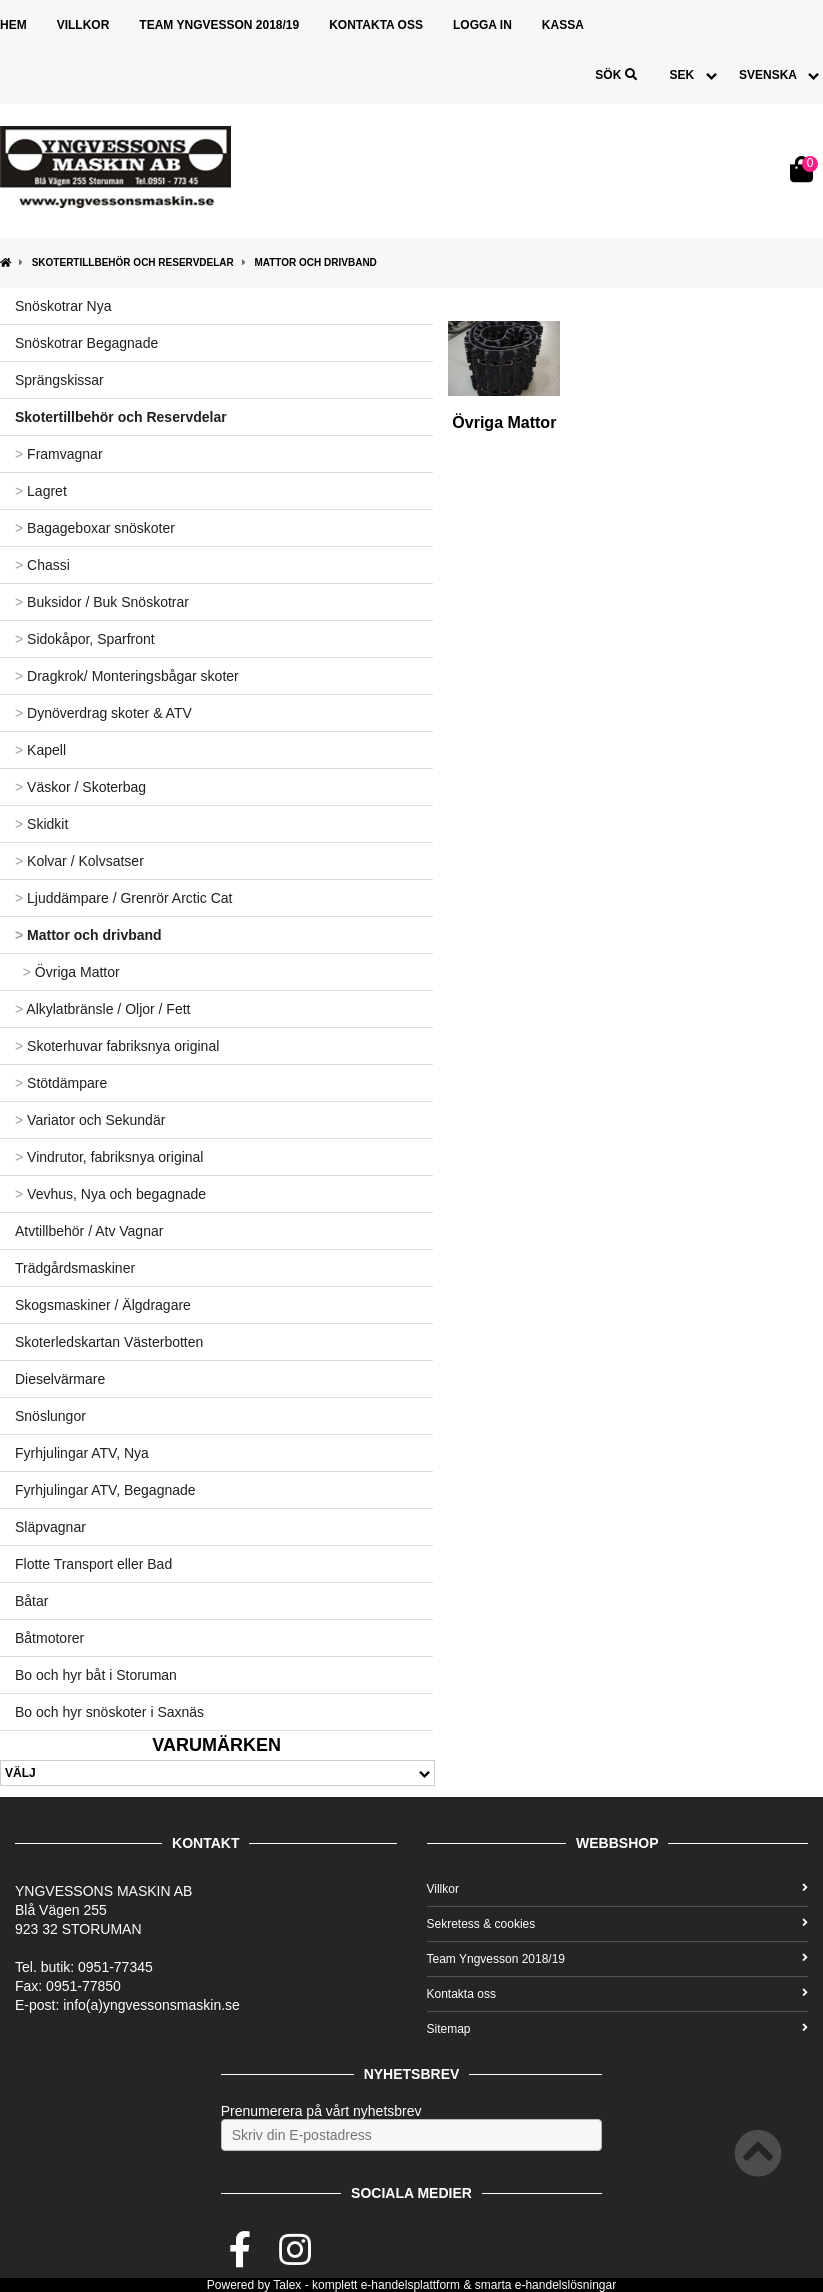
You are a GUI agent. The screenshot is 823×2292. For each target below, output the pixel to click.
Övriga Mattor (67, 972)
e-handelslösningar (565, 2285)
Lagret (41, 491)
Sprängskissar (59, 380)
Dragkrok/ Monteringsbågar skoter (127, 676)
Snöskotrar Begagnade (86, 343)
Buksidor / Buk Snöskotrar (102, 602)
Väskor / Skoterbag (80, 787)
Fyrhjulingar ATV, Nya (82, 1453)
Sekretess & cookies (618, 1924)
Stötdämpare (61, 1083)
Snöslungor (50, 1416)
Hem (13, 25)
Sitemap (618, 2029)
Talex (287, 2285)
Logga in (482, 25)
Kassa (563, 25)
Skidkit (41, 824)
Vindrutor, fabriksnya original (109, 1157)
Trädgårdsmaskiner (75, 1268)
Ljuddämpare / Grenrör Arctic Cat (124, 898)
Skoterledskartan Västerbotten (109, 1342)
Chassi (42, 565)
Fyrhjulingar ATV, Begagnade (105, 1490)
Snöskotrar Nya (63, 306)
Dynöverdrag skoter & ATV (103, 713)
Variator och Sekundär (90, 1120)
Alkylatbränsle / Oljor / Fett (102, 1009)
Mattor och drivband (315, 262)
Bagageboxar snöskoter (95, 528)
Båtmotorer (49, 1638)
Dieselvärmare (60, 1379)
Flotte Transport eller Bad (93, 1564)
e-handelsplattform (410, 2285)
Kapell (40, 750)
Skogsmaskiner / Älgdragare (103, 1305)
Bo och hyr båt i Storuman (96, 1675)
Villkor (83, 25)
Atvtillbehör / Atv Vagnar (89, 1231)
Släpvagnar (50, 1527)
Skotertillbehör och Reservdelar (133, 262)
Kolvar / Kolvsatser (79, 861)
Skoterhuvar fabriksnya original (117, 1046)
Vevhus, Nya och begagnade (110, 1194)
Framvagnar (59, 454)
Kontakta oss (376, 25)
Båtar (31, 1601)
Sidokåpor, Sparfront (85, 639)
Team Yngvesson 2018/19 (219, 25)
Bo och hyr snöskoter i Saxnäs (109, 1712)
